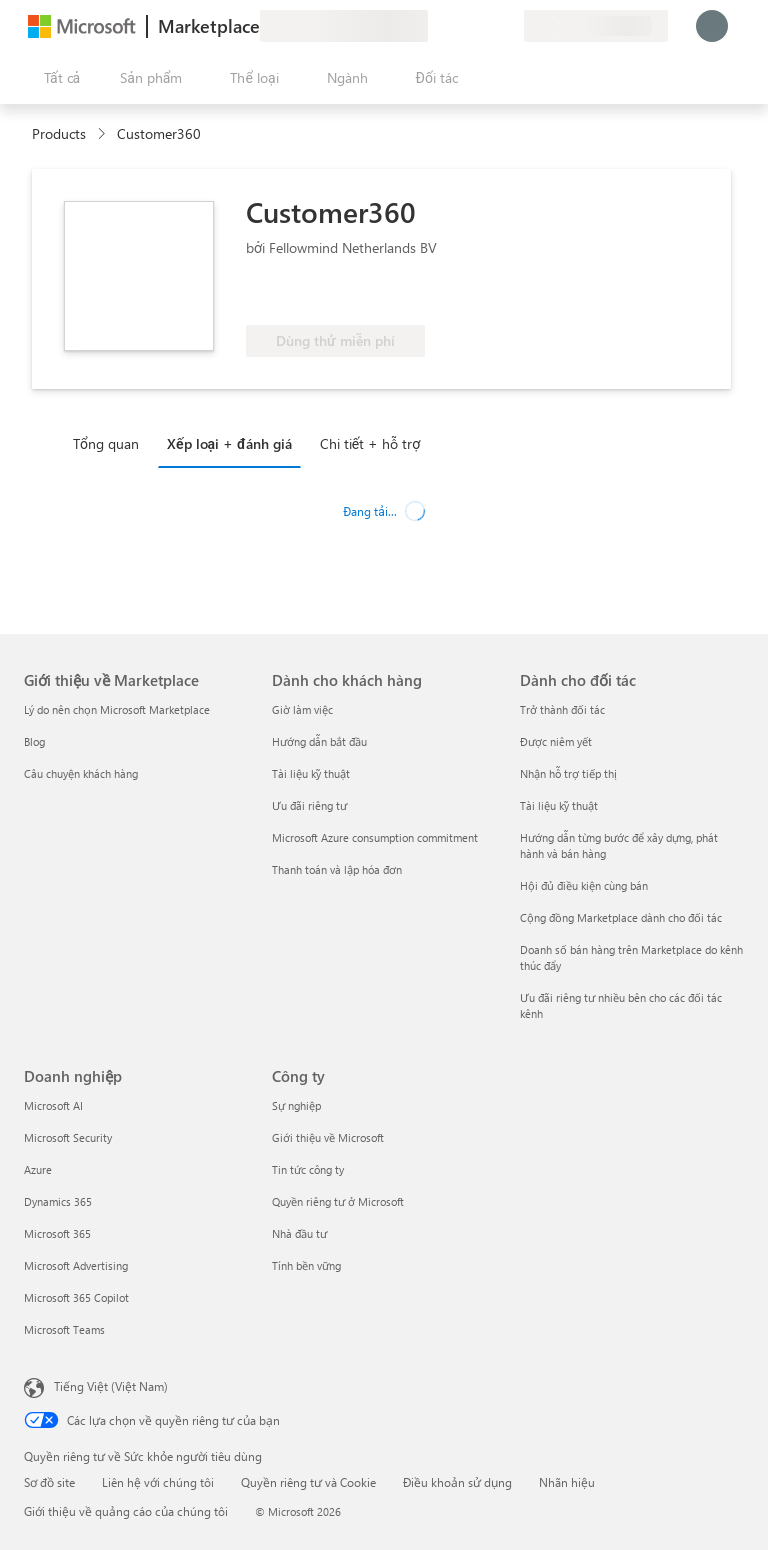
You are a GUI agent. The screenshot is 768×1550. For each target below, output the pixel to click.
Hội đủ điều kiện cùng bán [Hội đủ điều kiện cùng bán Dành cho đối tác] (584, 885)
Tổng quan (106, 443)
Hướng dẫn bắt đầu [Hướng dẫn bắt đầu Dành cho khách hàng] (319, 741)
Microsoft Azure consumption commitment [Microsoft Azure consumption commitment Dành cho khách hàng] (375, 837)
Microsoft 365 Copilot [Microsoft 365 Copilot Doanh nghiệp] (76, 1297)
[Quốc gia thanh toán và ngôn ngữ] (596, 26)
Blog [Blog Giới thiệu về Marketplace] (34, 741)
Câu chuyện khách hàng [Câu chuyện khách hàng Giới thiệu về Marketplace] (81, 773)
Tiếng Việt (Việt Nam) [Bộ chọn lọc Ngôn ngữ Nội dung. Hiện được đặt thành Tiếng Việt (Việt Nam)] (111, 1386)
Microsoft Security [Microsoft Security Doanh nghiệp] (68, 1137)
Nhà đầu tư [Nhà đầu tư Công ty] (299, 1233)
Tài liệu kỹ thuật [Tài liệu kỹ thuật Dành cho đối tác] (559, 805)
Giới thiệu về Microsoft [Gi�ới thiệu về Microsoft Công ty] (328, 1137)
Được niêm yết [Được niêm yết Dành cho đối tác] (556, 741)
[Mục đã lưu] (484, 26)
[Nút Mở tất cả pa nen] (58, 78)
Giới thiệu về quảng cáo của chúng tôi (126, 1511)
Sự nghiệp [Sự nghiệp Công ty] (296, 1105)
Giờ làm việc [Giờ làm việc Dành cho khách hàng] (302, 709)
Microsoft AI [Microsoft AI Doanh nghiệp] (53, 1105)
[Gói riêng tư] (508, 26)
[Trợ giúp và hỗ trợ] (460, 26)
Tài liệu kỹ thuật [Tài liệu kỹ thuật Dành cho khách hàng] (311, 773)
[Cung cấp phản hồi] (436, 26)
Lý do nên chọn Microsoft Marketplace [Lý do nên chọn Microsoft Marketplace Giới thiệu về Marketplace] (117, 709)
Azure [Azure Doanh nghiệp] (38, 1169)
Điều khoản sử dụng (457, 1482)
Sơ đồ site (49, 1482)
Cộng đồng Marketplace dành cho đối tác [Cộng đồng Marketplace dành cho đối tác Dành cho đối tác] (621, 917)
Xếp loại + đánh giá (229, 443)
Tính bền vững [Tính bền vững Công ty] (306, 1265)
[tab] (111, 443)
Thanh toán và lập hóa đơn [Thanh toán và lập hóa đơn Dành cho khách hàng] (337, 869)
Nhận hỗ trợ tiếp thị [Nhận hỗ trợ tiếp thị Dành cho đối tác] (568, 773)
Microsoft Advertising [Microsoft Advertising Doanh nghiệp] (76, 1265)
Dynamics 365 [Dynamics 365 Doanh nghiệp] (58, 1201)
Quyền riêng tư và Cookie (308, 1482)
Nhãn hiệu (567, 1482)
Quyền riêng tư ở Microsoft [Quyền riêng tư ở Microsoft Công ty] (338, 1201)
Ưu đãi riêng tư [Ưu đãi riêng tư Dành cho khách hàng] (309, 805)
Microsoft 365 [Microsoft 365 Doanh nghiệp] (57, 1233)
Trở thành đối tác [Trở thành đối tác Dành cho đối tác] (562, 709)
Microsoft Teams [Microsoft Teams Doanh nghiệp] (64, 1329)
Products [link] (59, 133)
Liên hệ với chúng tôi (158, 1482)
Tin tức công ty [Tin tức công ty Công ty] (308, 1169)
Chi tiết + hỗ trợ (370, 443)
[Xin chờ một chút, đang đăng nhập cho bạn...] (712, 26)
